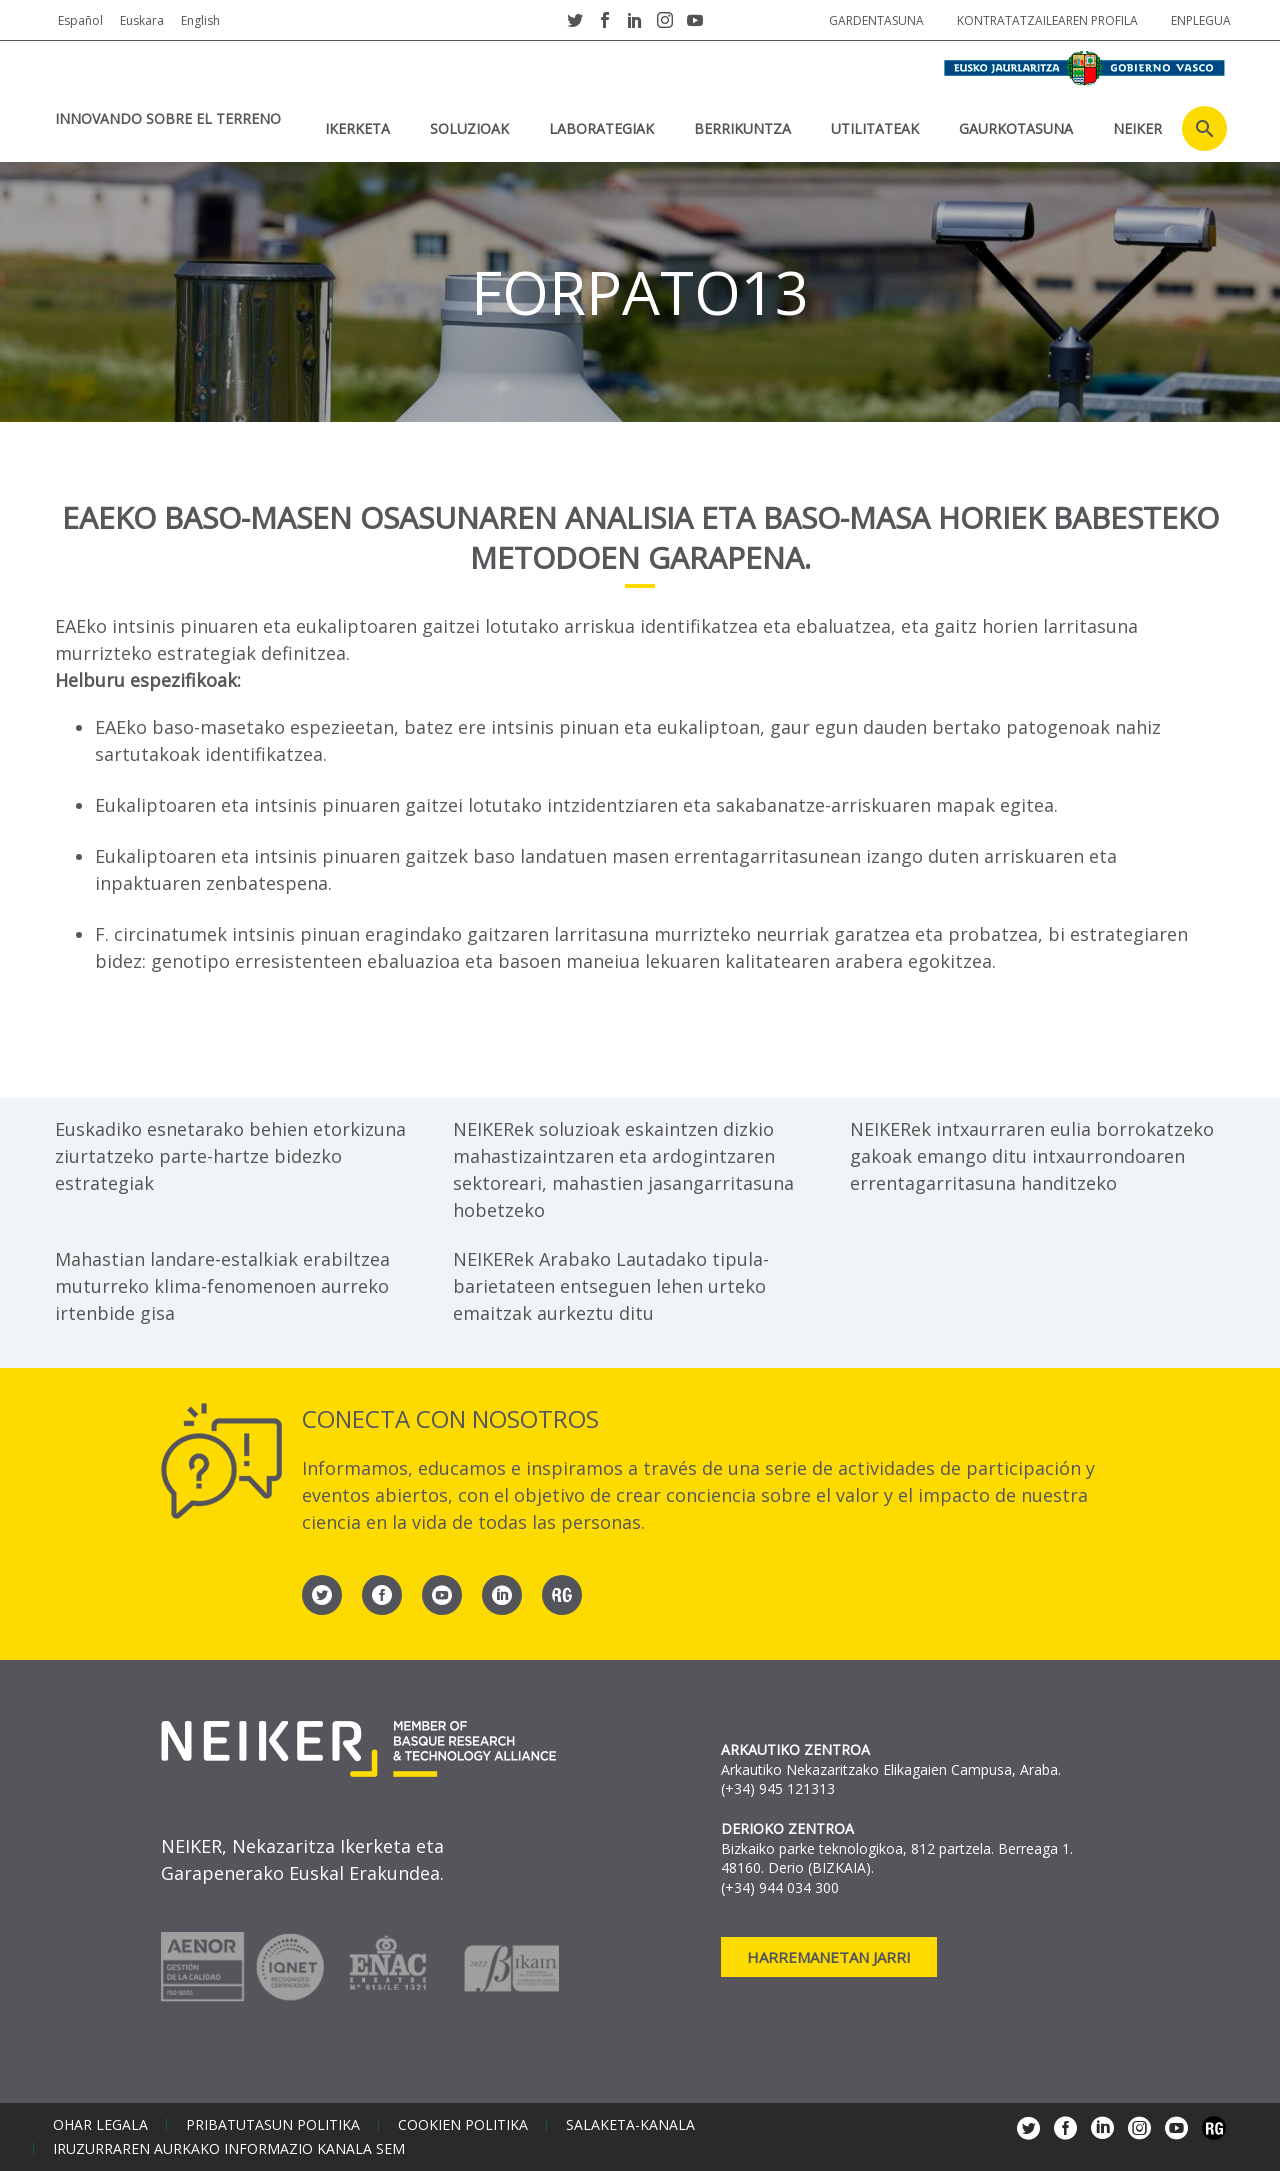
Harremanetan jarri (829, 1957)
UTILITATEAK (875, 128)
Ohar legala (100, 2125)
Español (80, 20)
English (200, 20)
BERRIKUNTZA (742, 128)
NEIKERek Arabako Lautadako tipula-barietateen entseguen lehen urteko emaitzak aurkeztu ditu (611, 1286)
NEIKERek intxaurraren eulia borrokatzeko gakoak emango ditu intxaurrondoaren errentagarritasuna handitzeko (1032, 1156)
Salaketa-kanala (630, 2125)
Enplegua (1201, 20)
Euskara (142, 20)
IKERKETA (357, 128)
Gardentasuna (876, 20)
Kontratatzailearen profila (1047, 20)
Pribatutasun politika (273, 2125)
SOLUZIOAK (469, 128)
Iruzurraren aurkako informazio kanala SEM (229, 2149)
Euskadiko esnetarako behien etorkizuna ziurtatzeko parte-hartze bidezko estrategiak (230, 1156)
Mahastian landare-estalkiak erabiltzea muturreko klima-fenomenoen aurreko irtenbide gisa (222, 1286)
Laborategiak (601, 128)
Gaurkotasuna (1016, 128)
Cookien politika (463, 2125)
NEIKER (1137, 128)
